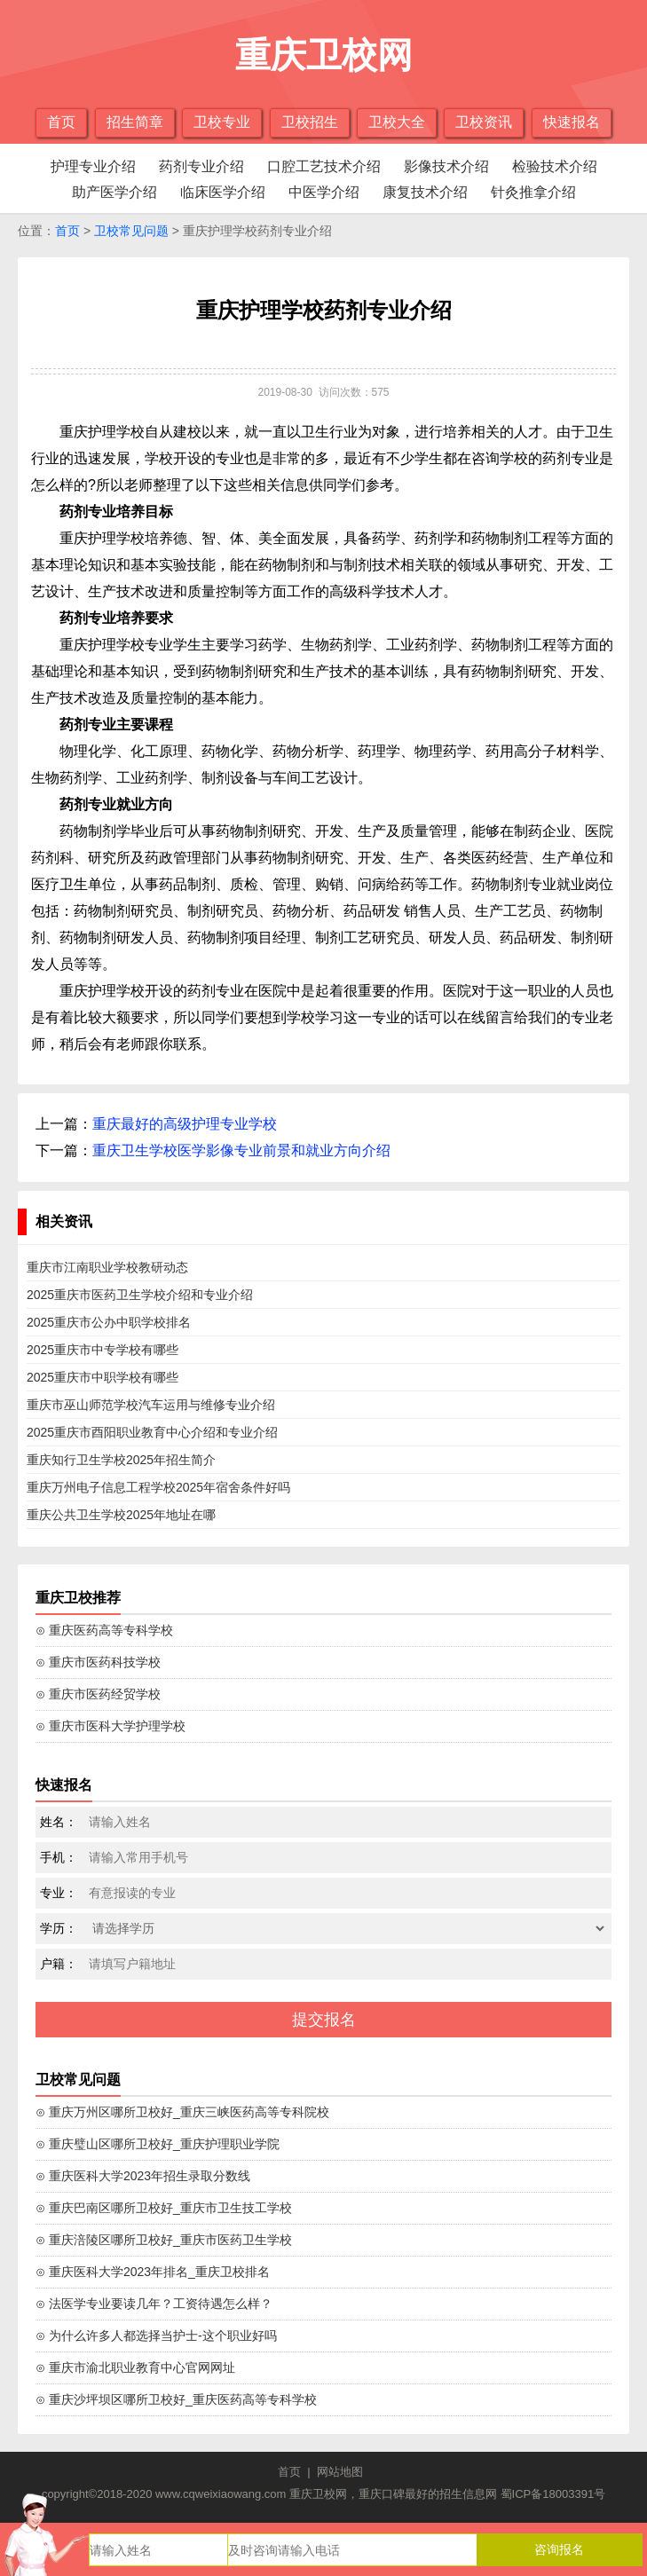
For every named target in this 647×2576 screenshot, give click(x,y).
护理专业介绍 (93, 166)
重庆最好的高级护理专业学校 (184, 1123)
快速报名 (571, 122)
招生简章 (135, 122)
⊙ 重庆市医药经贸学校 (98, 1694)
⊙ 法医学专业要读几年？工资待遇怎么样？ (154, 2303)
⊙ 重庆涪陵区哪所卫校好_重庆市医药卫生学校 (164, 2240)
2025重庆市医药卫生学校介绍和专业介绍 (140, 1295)
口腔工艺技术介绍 (324, 166)
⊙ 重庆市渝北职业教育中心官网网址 (135, 2367)
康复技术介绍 (425, 192)
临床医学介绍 (222, 192)
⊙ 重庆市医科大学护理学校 (110, 1726)
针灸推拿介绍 (533, 192)
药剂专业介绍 (201, 166)
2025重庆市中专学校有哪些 (102, 1350)
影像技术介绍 (446, 166)
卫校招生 (309, 122)
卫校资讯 (483, 122)
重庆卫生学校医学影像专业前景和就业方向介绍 (241, 1150)
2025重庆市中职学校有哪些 (102, 1377)
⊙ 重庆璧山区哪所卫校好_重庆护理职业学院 (158, 2144)
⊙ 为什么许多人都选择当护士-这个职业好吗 (156, 2335)
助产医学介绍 (114, 192)
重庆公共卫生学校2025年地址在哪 (121, 1515)
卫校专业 (221, 122)
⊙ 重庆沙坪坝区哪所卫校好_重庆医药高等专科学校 (176, 2399)
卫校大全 (396, 122)
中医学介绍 (323, 192)
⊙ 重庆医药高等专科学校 (104, 1630)
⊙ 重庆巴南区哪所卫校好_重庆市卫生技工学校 (164, 2208)
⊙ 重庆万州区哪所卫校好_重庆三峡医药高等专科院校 (182, 2112)
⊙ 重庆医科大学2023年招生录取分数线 (143, 2176)
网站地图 (340, 2471)
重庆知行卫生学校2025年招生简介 (121, 1460)
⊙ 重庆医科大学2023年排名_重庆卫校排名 (153, 2272)
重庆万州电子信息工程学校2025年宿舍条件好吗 (158, 1487)
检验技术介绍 (554, 166)
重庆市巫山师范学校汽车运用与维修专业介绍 (151, 1405)
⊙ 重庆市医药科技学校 (98, 1662)
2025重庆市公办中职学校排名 (109, 1322)
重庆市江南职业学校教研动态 (107, 1267)
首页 (61, 122)
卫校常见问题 (131, 231)
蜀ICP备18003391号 (553, 2494)
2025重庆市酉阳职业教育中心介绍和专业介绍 (152, 1432)
